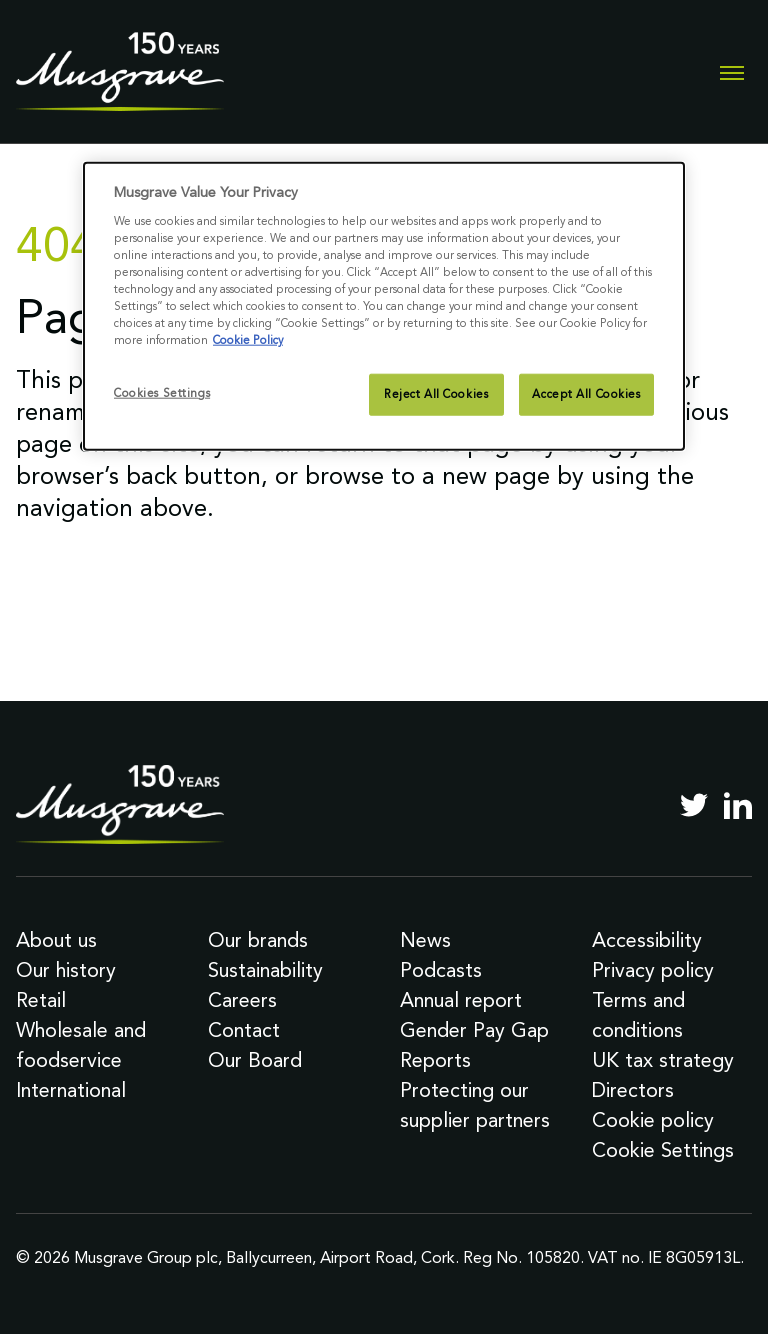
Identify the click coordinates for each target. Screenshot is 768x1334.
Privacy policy (653, 970)
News (425, 940)
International (71, 1090)
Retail (41, 1000)
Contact (244, 1030)
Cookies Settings (162, 393)
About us (56, 940)
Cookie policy (653, 1120)
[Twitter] (694, 805)
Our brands (258, 940)
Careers (242, 1000)
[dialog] (384, 306)
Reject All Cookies (436, 394)
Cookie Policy (248, 340)
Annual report (461, 1000)
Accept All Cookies (586, 394)
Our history (66, 970)
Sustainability (265, 970)
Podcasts (441, 970)
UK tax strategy (663, 1060)
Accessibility (647, 940)
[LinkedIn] (738, 805)
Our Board (255, 1060)
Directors (633, 1090)
